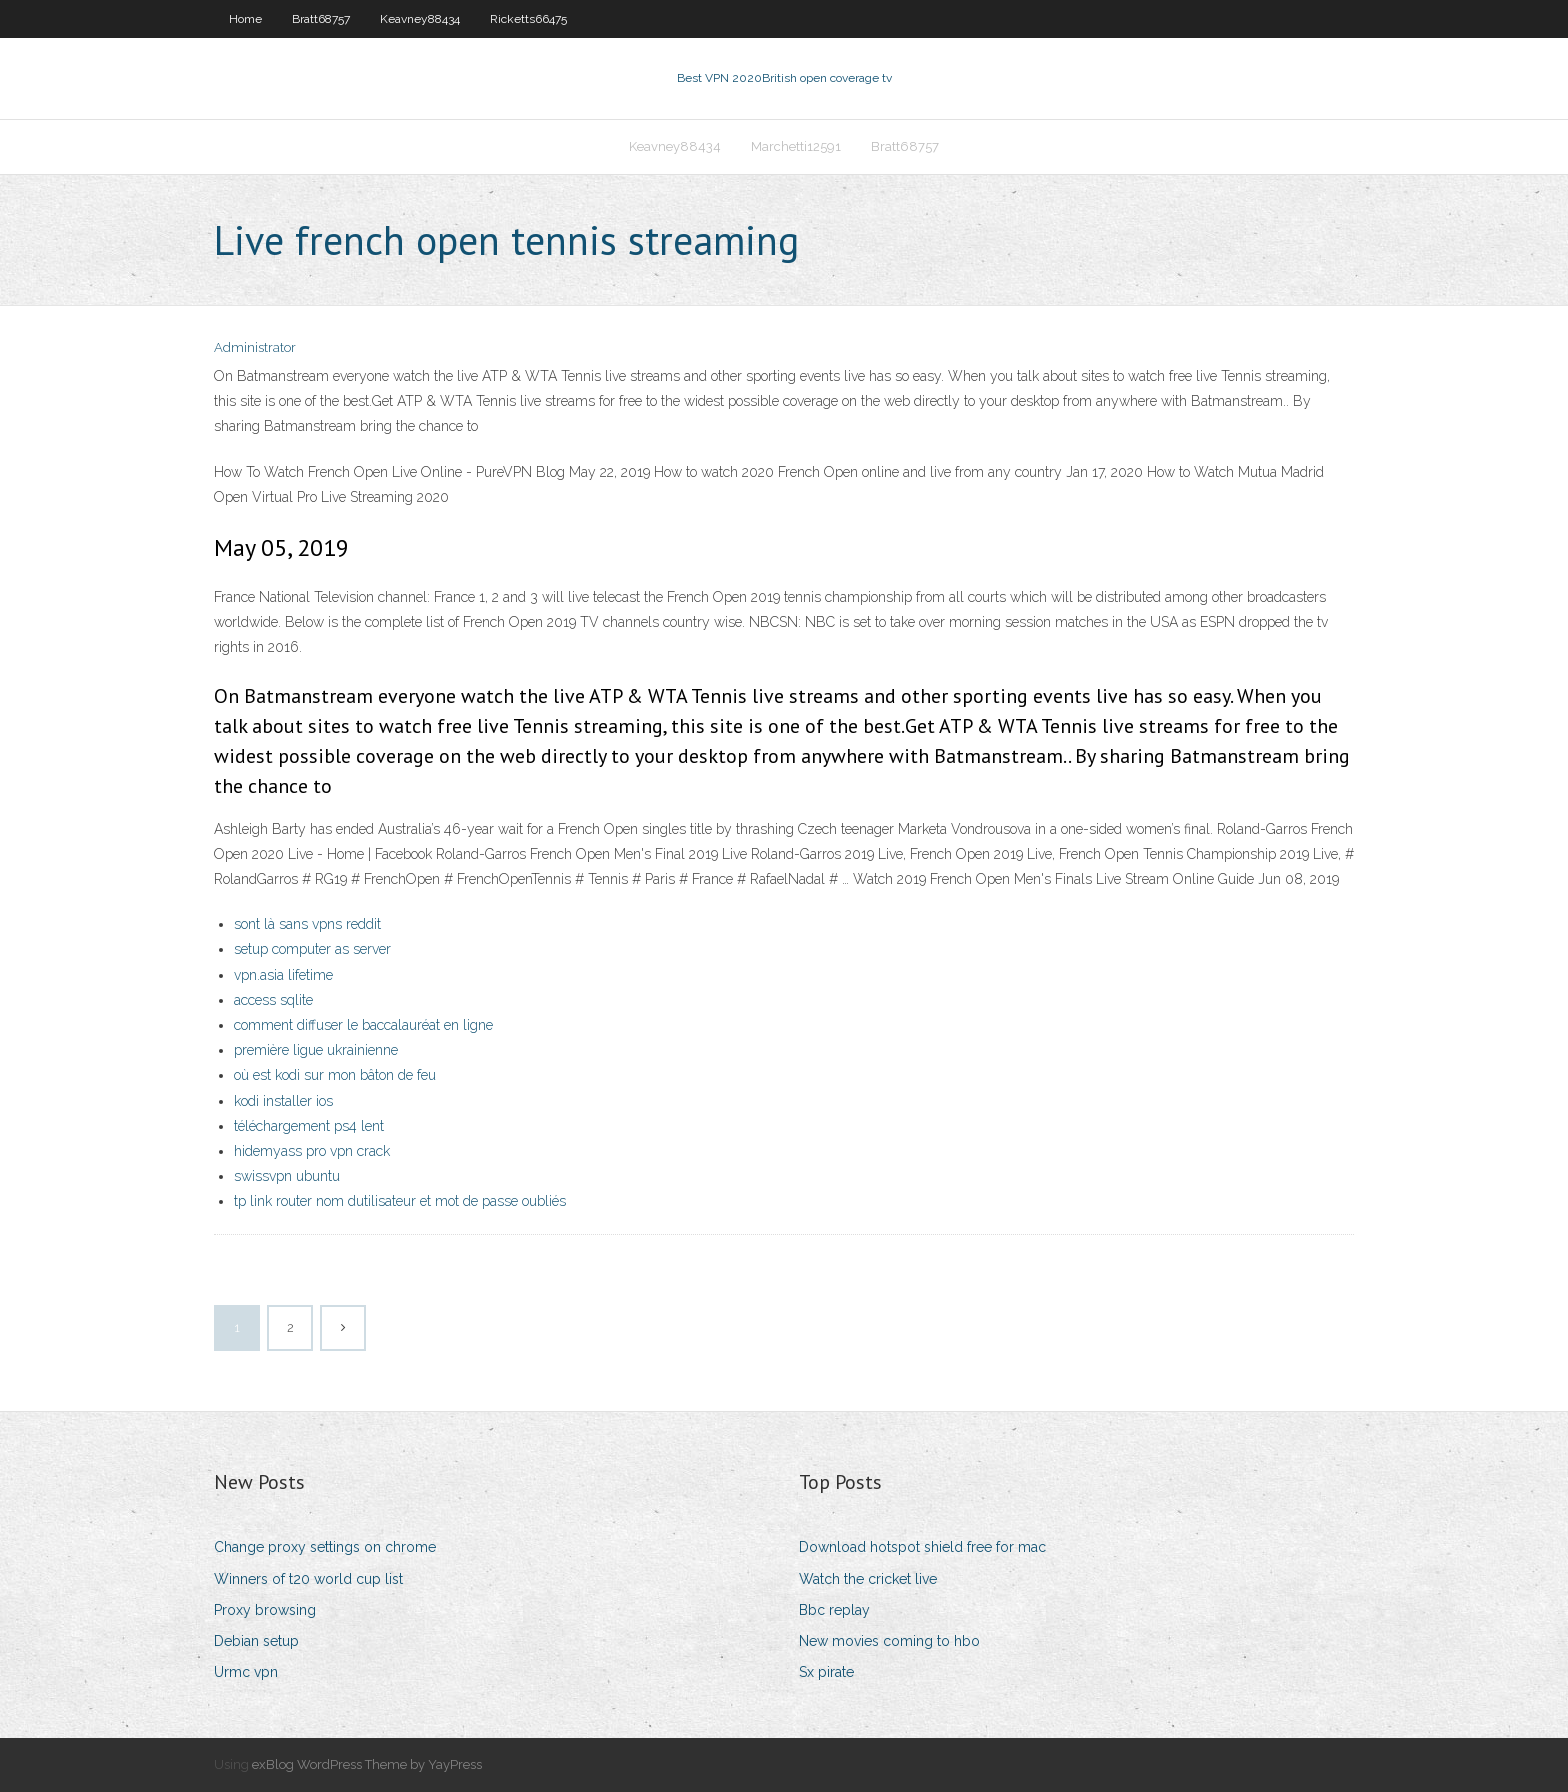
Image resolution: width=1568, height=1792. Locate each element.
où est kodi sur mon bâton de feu (335, 1075)
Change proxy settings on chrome (325, 1547)
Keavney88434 (420, 19)
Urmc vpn (246, 1672)
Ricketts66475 (528, 19)
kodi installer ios (283, 1101)
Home (245, 19)
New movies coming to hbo (889, 1641)
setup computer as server (312, 949)
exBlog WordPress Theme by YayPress (367, 1764)
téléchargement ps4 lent (309, 1126)
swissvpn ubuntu (287, 1176)
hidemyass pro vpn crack (312, 1151)
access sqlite (273, 1000)
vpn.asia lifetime (283, 975)
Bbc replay (834, 1610)
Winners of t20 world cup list (308, 1579)
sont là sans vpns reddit (307, 924)
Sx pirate (826, 1672)
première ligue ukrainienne (316, 1050)
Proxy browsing (265, 1610)
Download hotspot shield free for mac (922, 1547)
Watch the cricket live (868, 1579)
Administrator (255, 347)
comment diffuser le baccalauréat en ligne (363, 1025)
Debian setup (256, 1641)
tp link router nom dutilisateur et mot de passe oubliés (400, 1201)
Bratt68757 (321, 19)
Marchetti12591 (796, 146)
